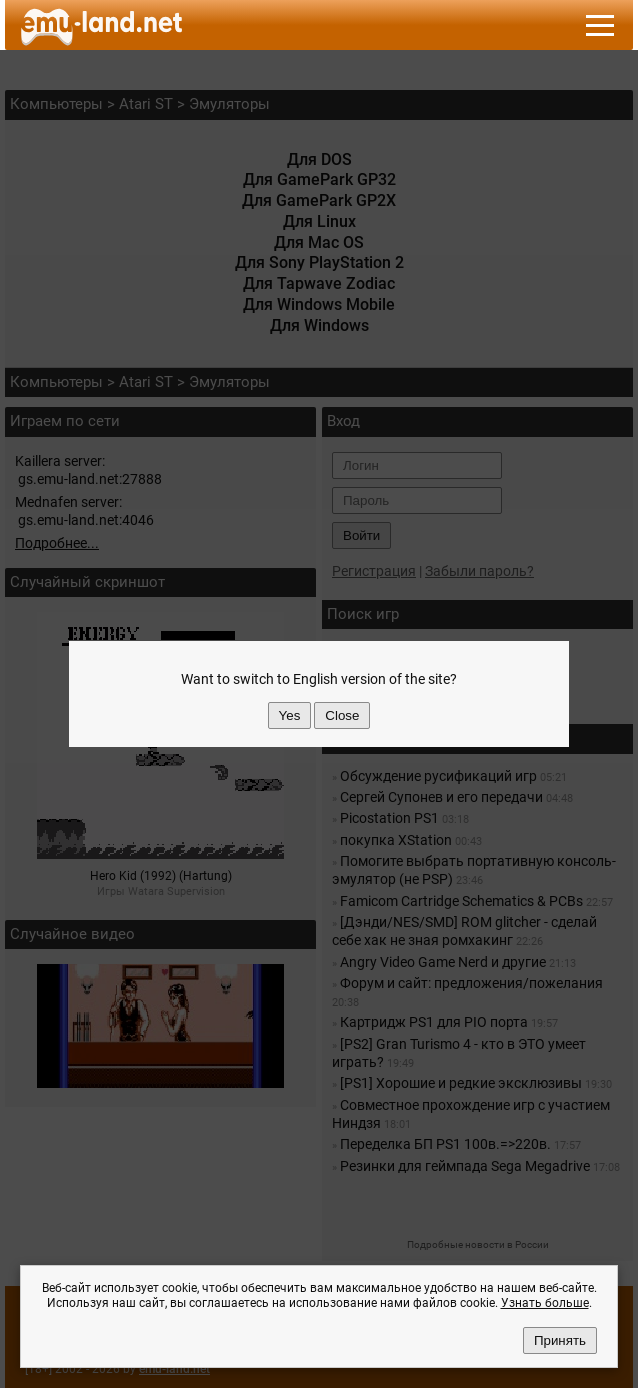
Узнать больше (545, 1303)
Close (342, 715)
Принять (560, 1340)
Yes (290, 715)
